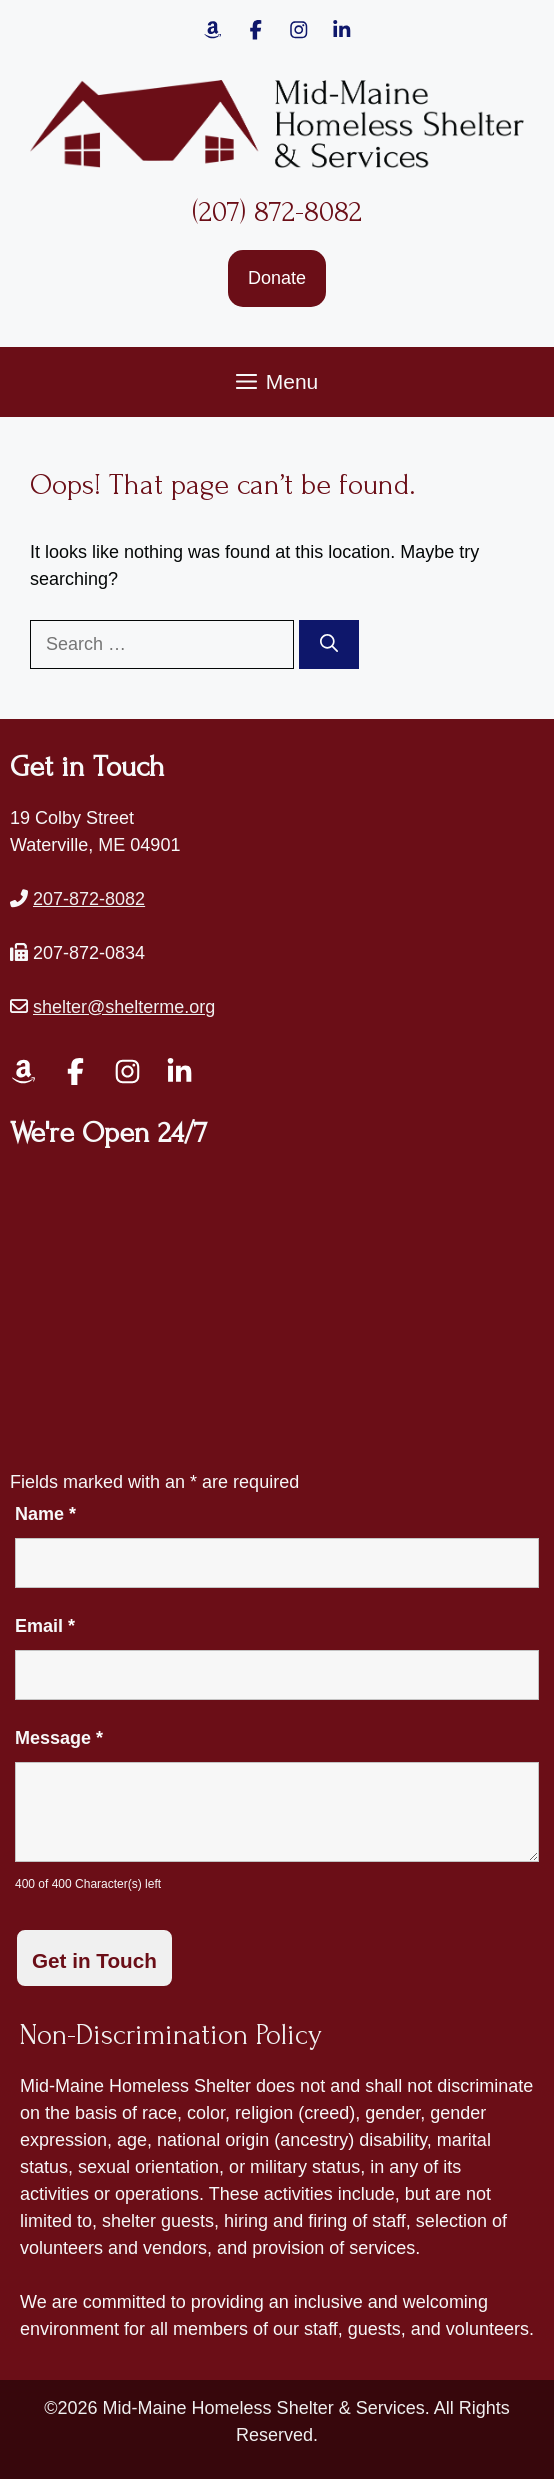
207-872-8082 (89, 899)
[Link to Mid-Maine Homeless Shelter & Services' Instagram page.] (299, 30)
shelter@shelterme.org (124, 1007)
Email (45, 1626)
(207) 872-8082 (277, 212)
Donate (277, 278)
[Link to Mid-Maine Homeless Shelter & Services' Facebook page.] (256, 30)
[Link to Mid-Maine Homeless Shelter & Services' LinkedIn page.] (179, 1071)
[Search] (329, 644)
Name (45, 1514)
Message (59, 1738)
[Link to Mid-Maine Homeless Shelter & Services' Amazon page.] (213, 30)
